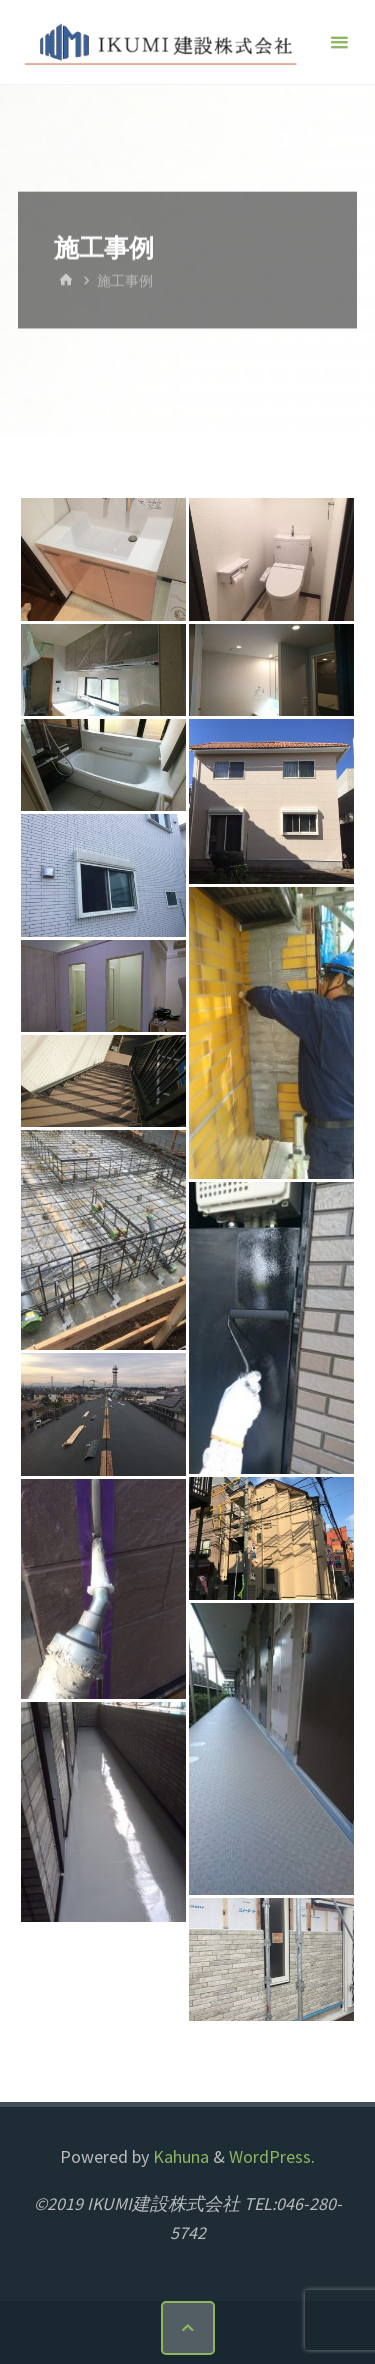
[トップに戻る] (188, 2328)
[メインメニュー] (339, 42)
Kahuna (179, 2156)
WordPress (270, 2156)
